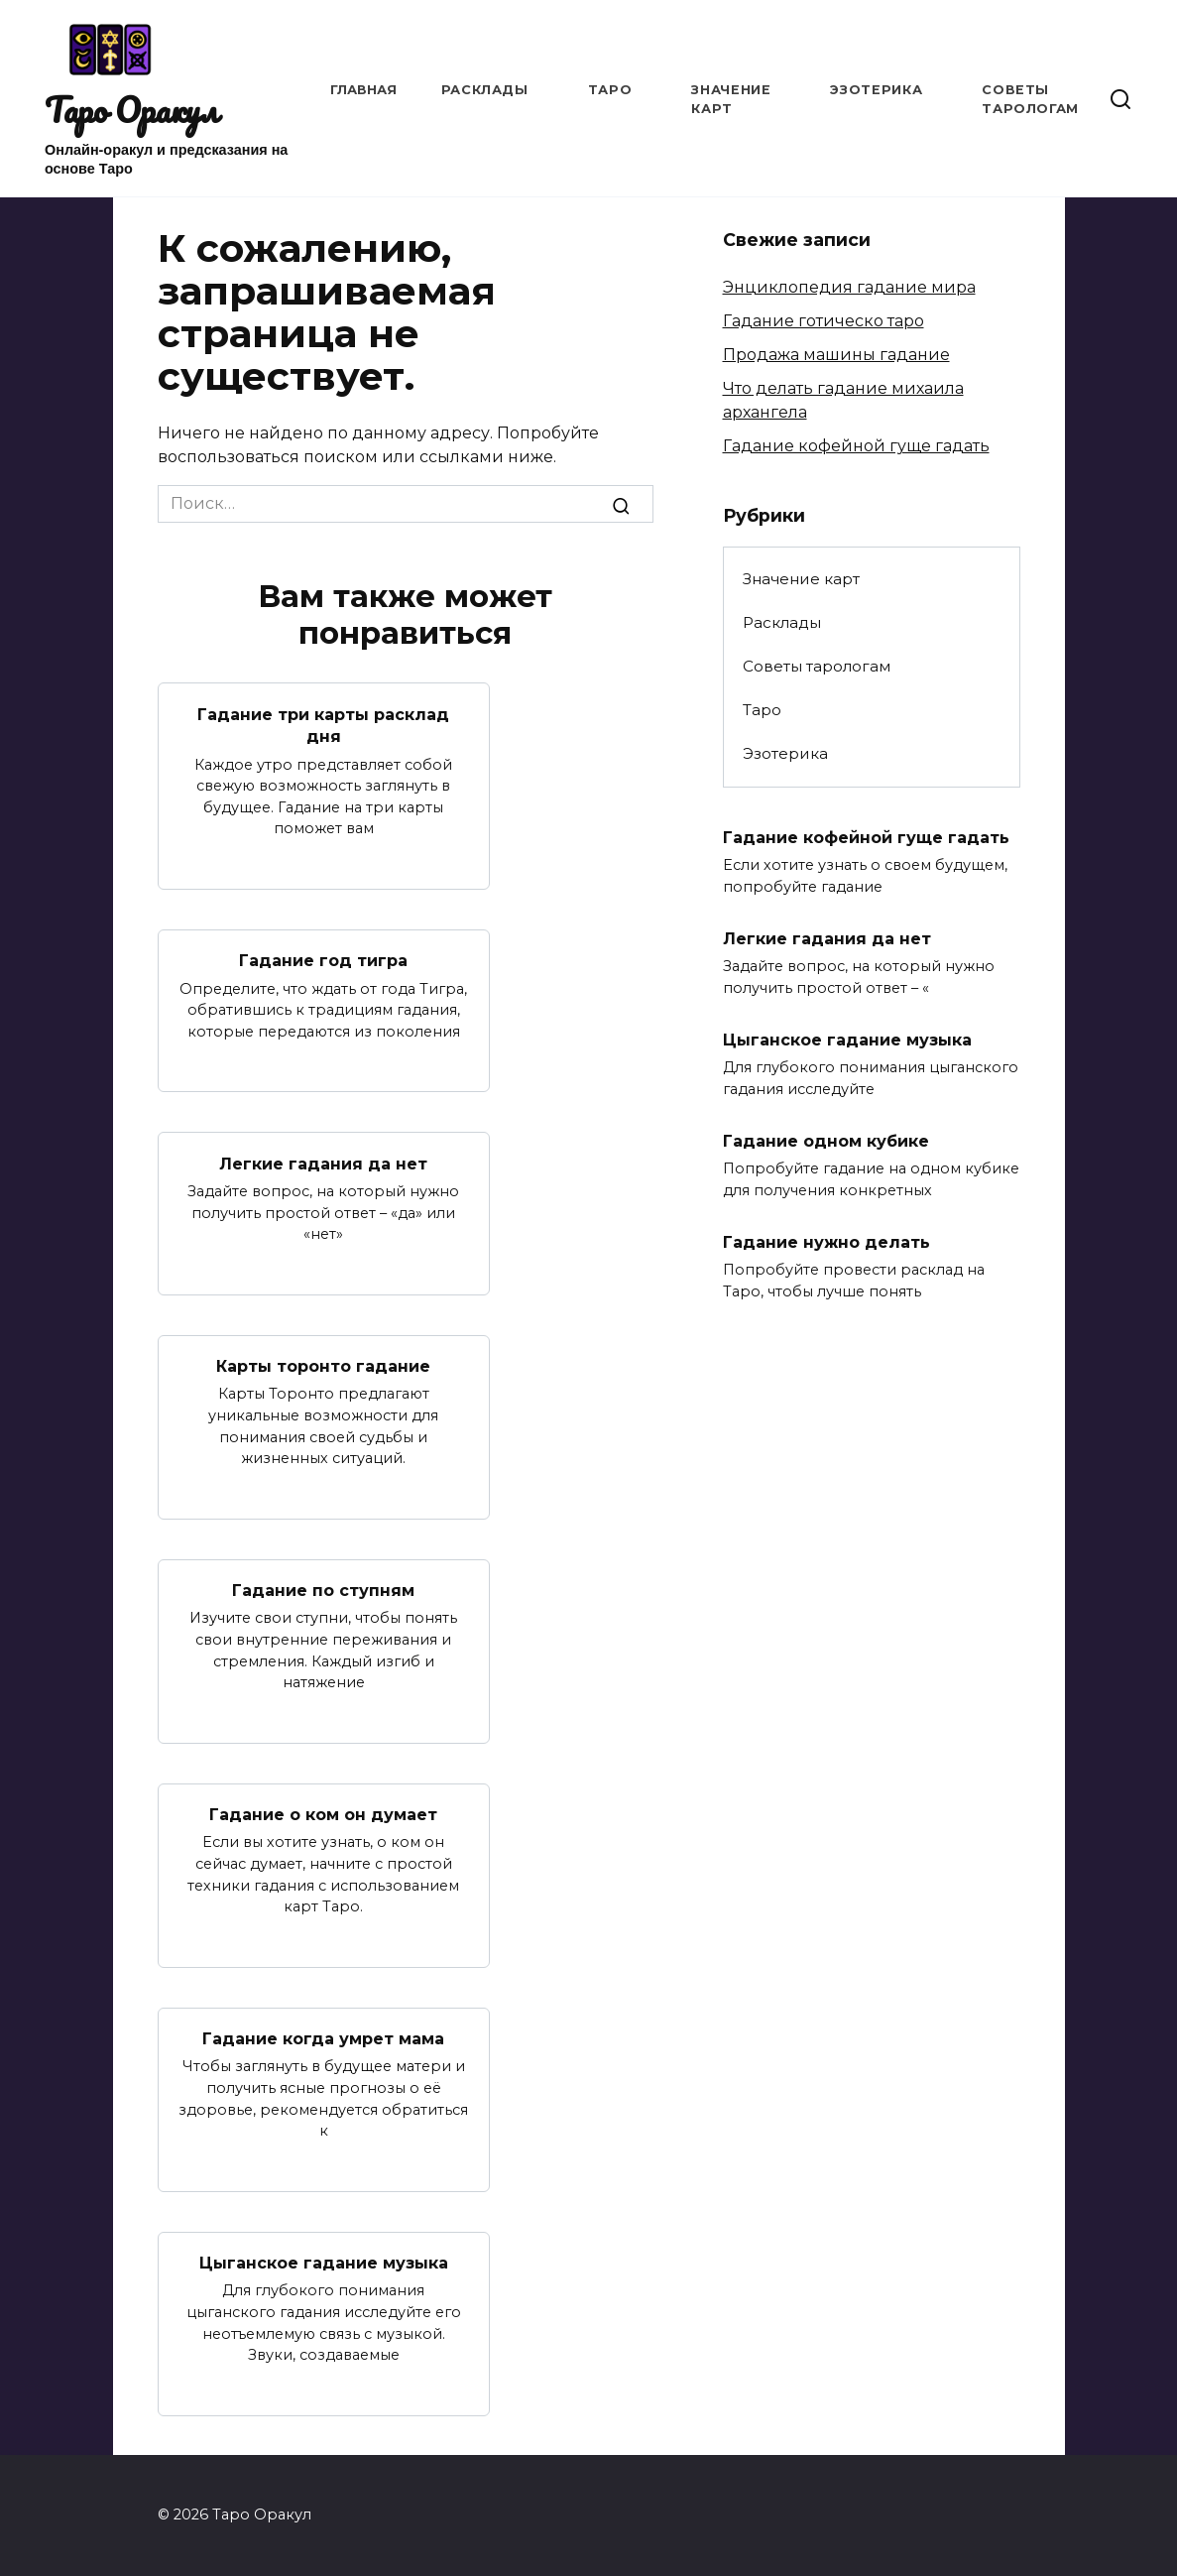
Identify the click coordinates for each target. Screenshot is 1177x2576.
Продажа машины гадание (836, 354)
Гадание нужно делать (826, 1242)
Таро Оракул (131, 110)
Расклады (485, 89)
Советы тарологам (816, 666)
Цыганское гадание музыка (323, 2263)
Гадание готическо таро (823, 320)
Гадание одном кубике (826, 1141)
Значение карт (801, 578)
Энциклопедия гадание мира (849, 287)
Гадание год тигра (323, 960)
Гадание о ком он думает (323, 1814)
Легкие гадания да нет (323, 1163)
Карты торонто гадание (323, 1366)
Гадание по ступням (323, 1590)
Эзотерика (876, 89)
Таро (610, 89)
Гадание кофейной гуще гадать (856, 445)
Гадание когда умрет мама (323, 2038)
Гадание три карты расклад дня (323, 724)
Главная (363, 89)
